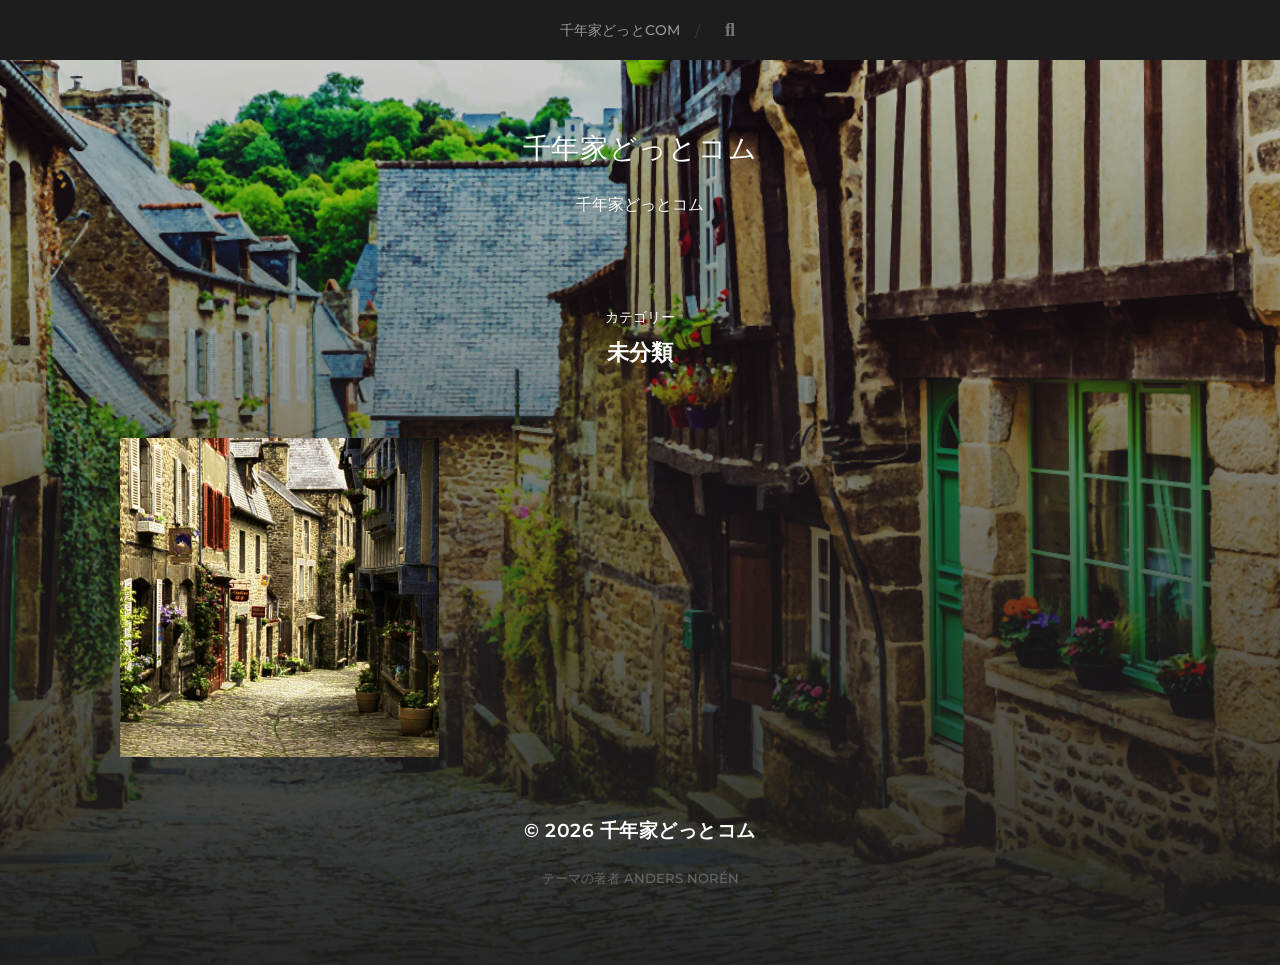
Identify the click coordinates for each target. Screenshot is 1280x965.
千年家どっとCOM (620, 30)
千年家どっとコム (640, 148)
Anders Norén (681, 878)
